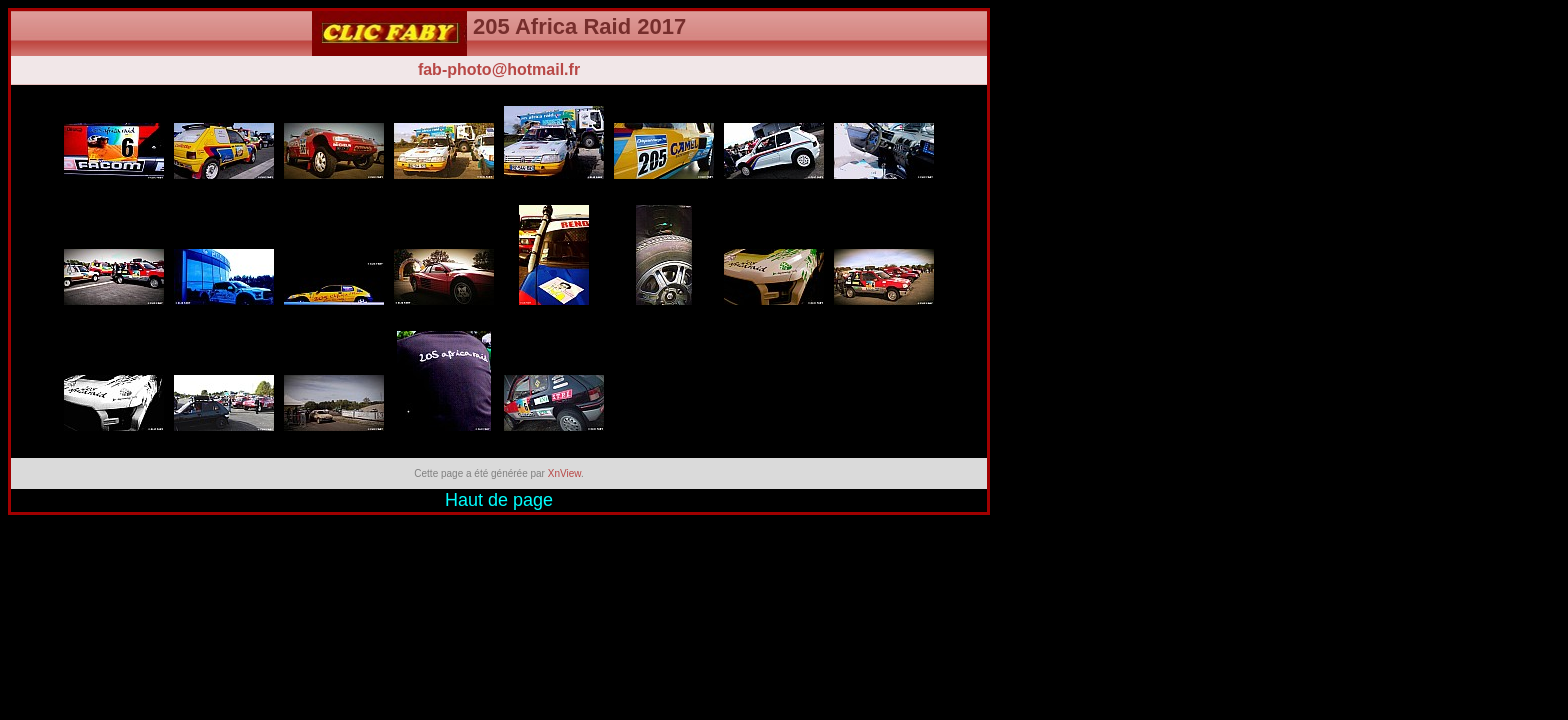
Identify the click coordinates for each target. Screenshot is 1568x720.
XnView (564, 473)
